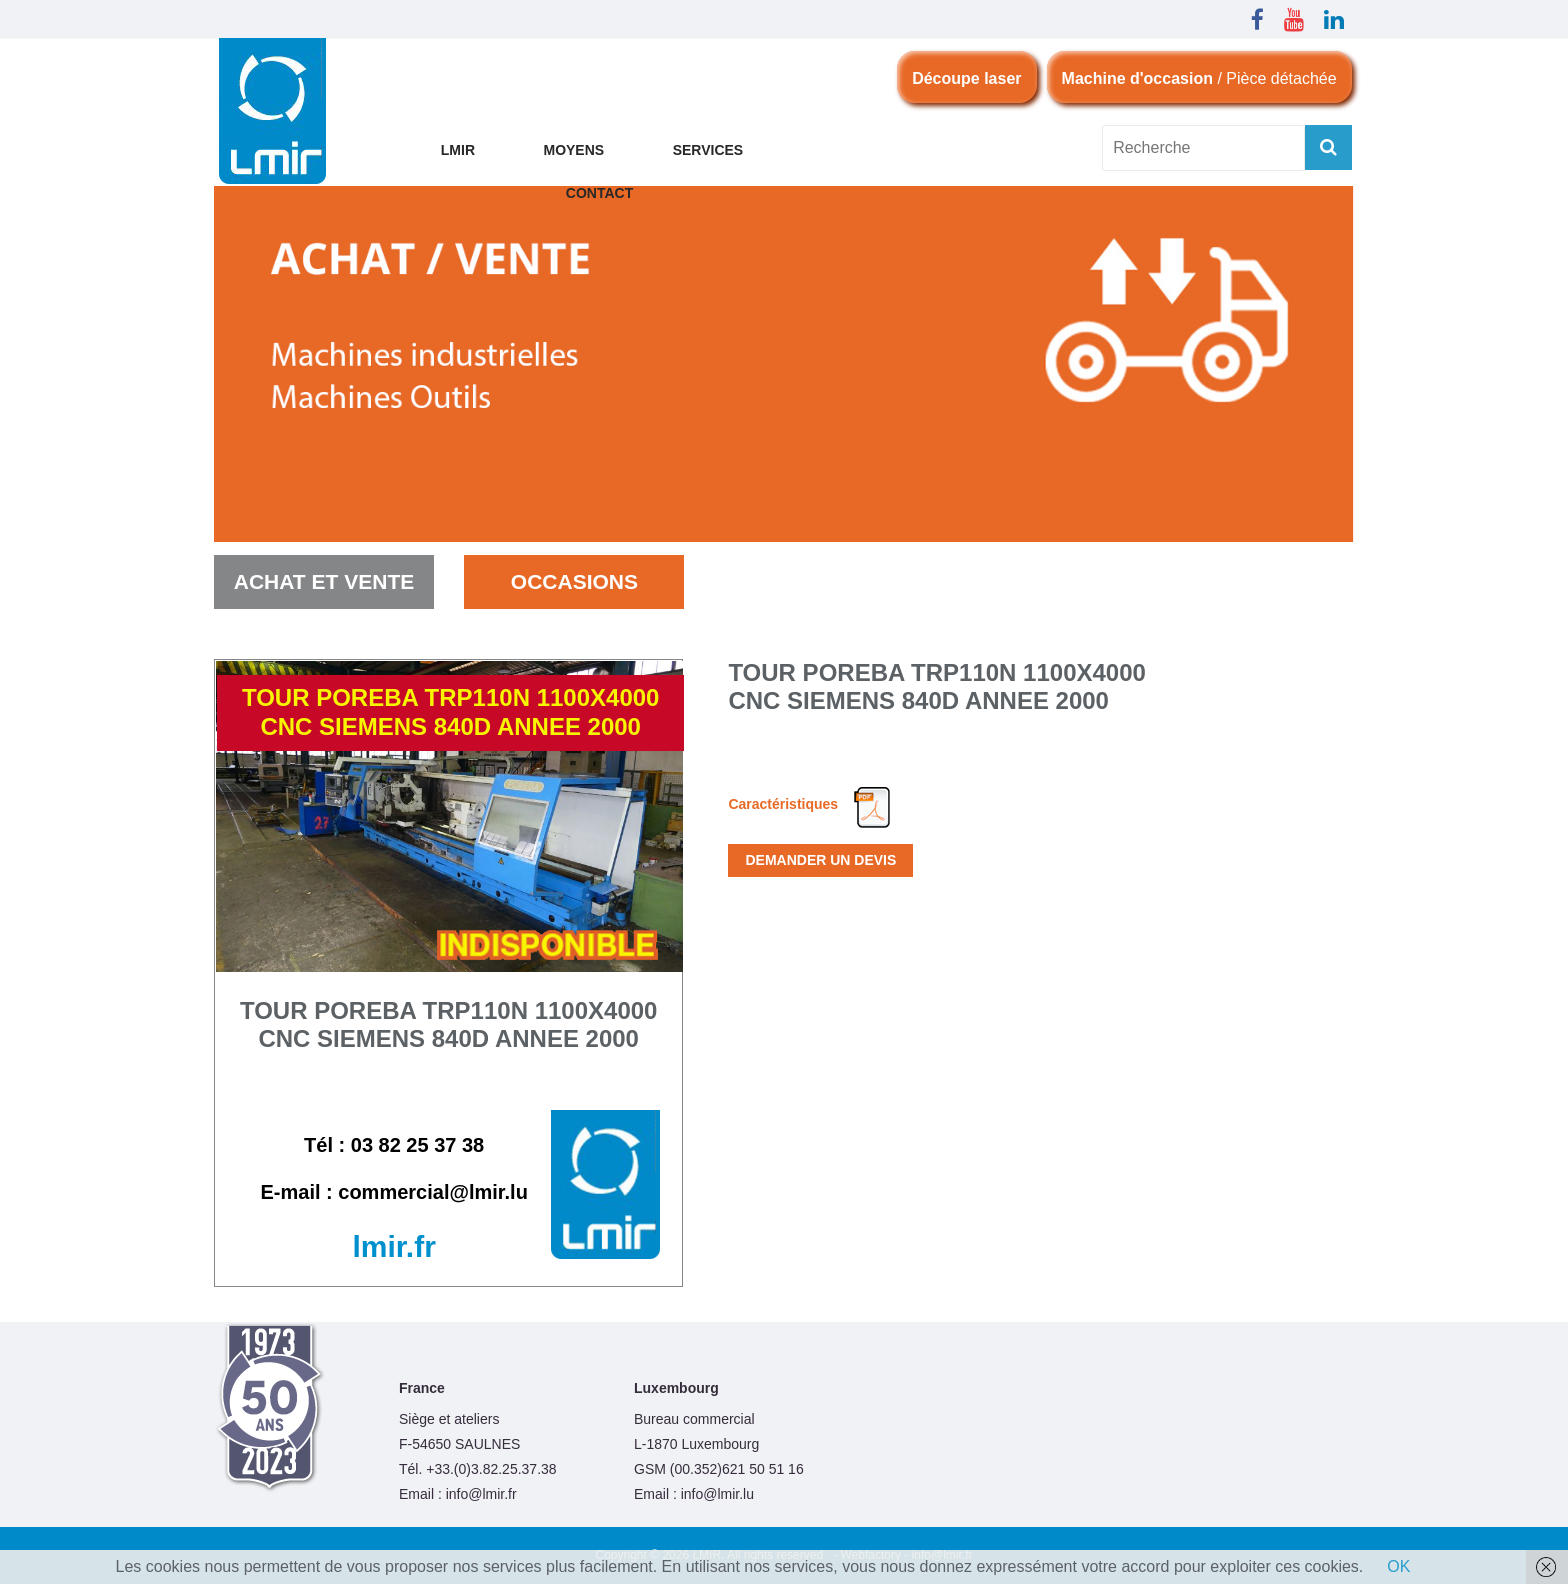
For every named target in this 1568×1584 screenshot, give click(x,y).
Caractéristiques (810, 804)
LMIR (458, 150)
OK (1398, 1566)
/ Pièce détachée (1199, 78)
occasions (574, 581)
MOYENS (573, 150)
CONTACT (599, 193)
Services (708, 150)
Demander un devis (820, 860)
